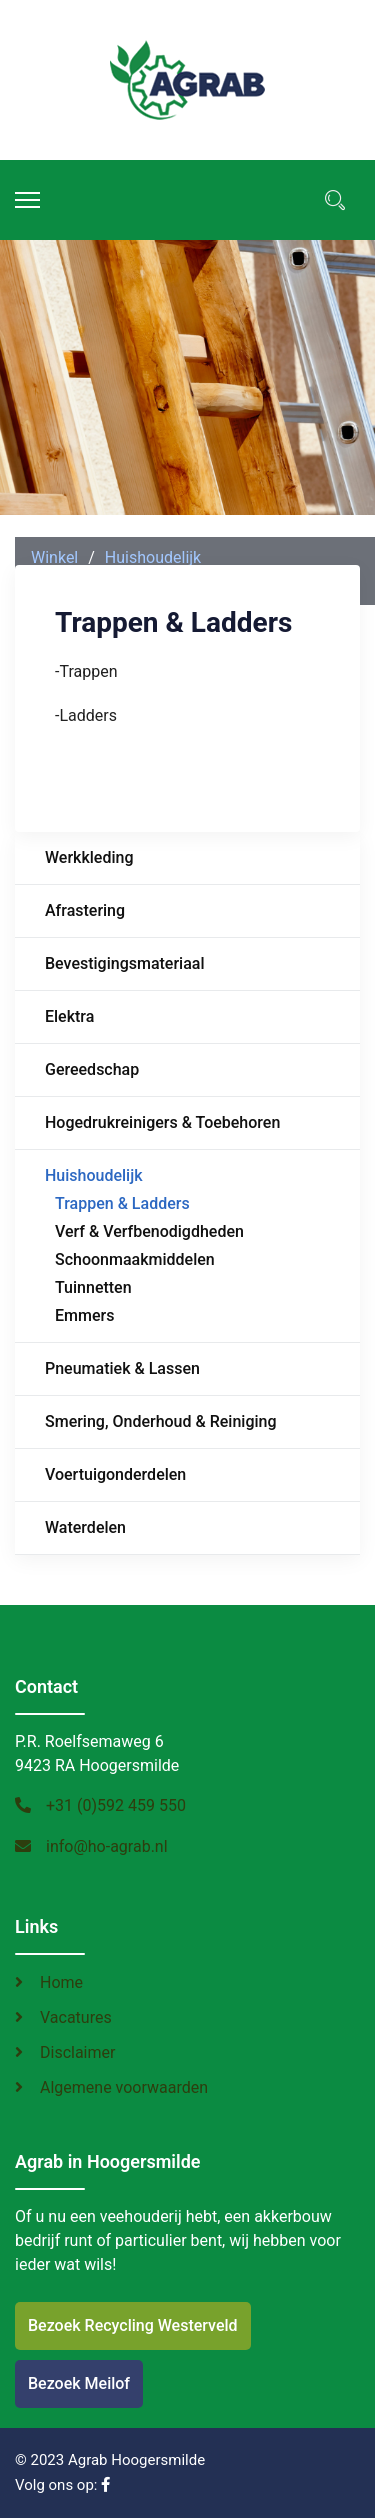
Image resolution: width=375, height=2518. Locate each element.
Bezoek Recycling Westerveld (133, 2325)
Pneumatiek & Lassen (122, 1368)
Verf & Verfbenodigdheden (149, 1231)
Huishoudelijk (94, 1175)
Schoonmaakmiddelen (135, 1259)
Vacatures (76, 2017)
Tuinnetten (93, 1287)
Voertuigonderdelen (115, 1474)
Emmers (84, 1315)
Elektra (69, 1016)
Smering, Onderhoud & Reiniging (161, 1421)
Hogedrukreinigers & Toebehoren (162, 1122)
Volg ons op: (62, 2485)
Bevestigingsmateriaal (125, 963)
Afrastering (85, 910)
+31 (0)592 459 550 (116, 1805)
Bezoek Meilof (79, 2383)
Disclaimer (77, 2052)
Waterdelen (85, 1527)
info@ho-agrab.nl (107, 1846)
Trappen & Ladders (122, 1203)
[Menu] (27, 200)
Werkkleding (89, 857)
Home (61, 1982)
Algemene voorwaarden (124, 2087)
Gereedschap (92, 1069)
